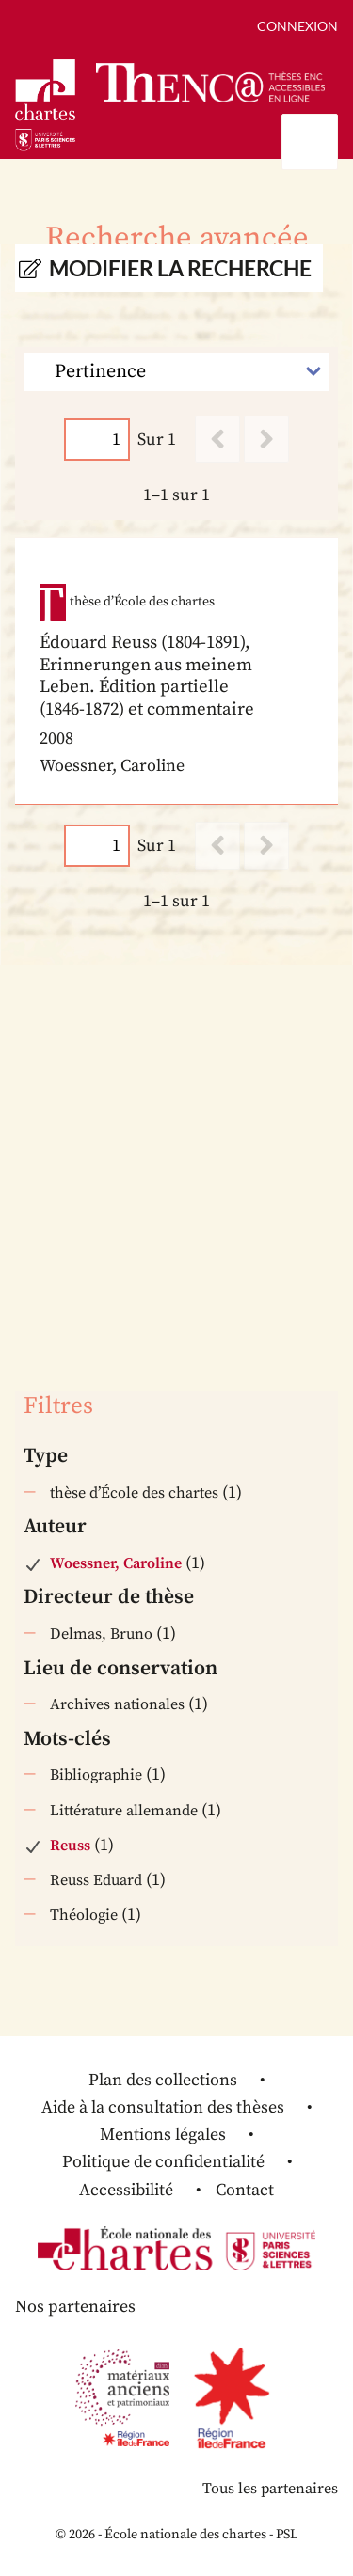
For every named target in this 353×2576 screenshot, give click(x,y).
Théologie (84, 1915)
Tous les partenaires (270, 2488)
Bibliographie (96, 1775)
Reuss (70, 1845)
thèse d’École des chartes (134, 1493)
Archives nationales (117, 1704)
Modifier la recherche (180, 268)
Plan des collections (162, 2080)
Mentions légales (163, 2134)
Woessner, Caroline (116, 1563)
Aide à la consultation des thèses (162, 2107)
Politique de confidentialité (163, 2162)
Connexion (297, 26)
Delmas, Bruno (101, 1634)
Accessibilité (126, 2190)
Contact (245, 2190)
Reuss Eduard (96, 1880)
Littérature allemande (124, 1810)
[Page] (97, 439)
